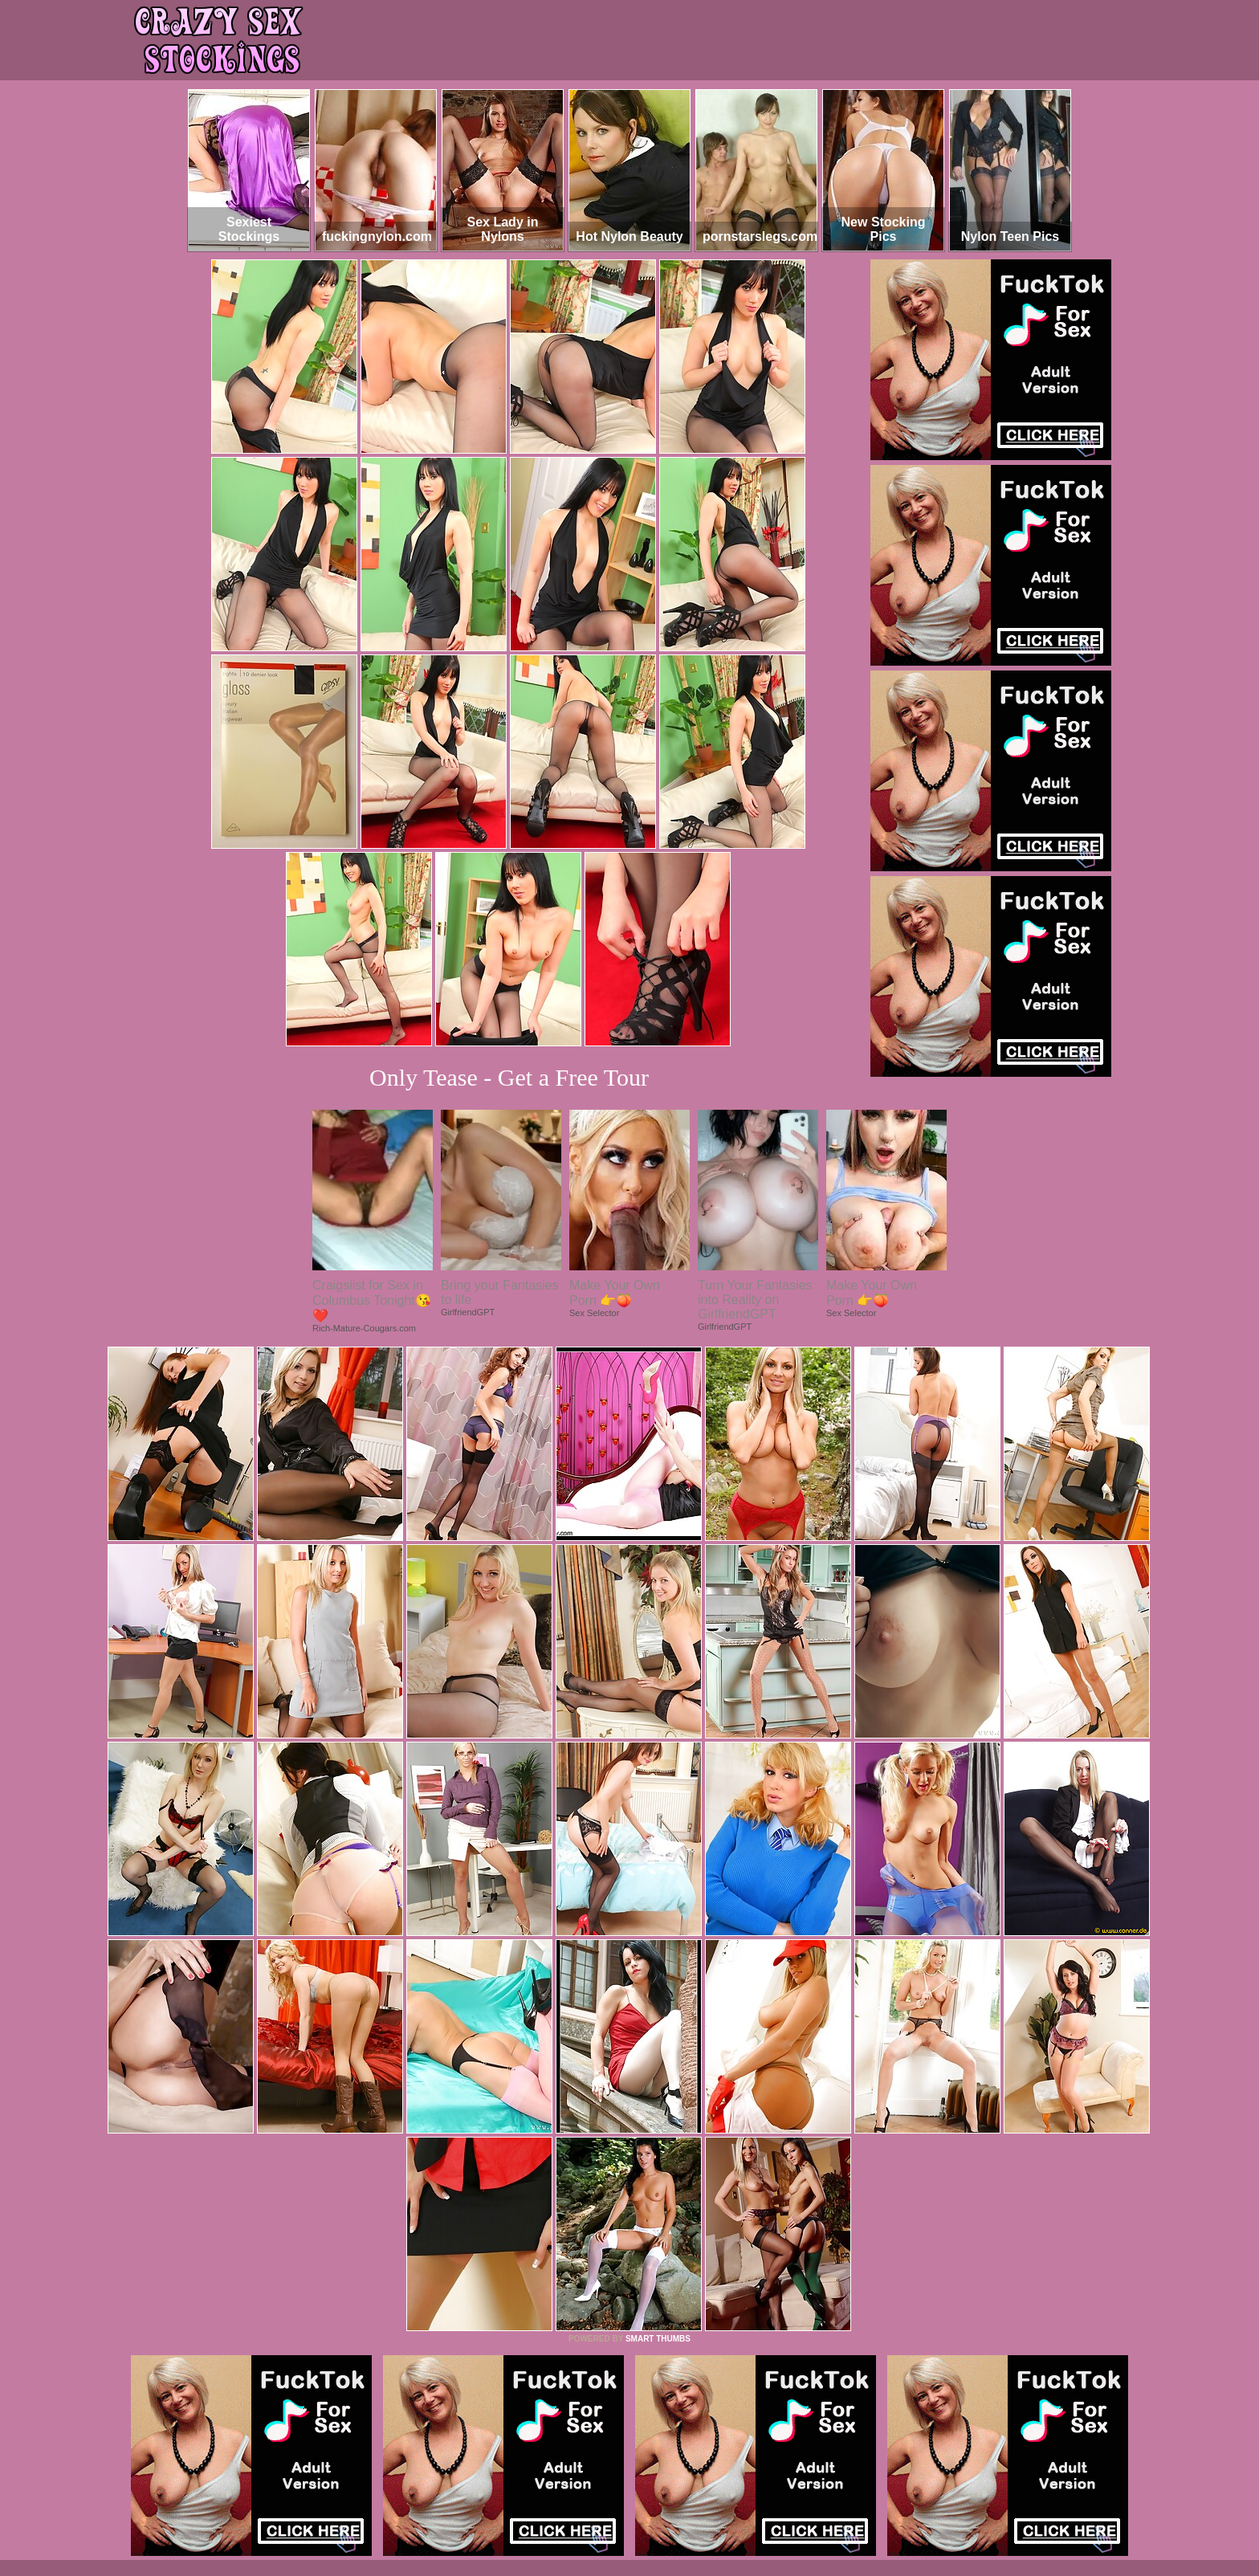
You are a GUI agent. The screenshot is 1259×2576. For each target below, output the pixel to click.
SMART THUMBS (658, 2338)
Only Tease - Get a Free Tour (509, 1077)
